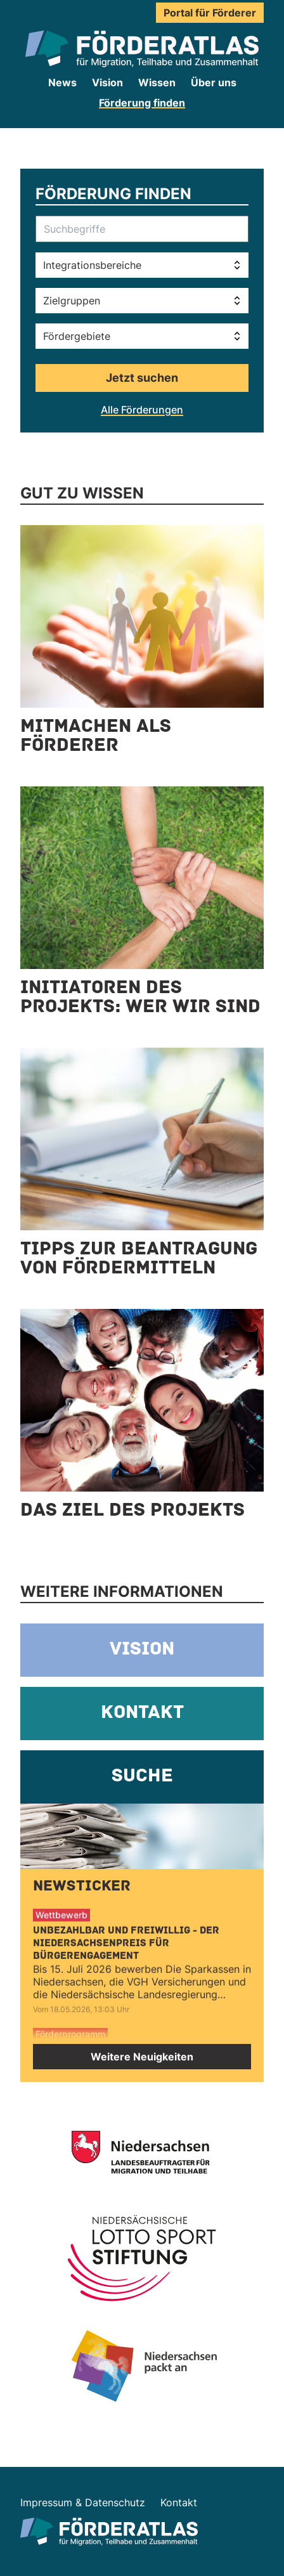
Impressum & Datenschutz (82, 2502)
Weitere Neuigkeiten (142, 2056)
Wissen (157, 82)
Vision (107, 82)
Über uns (213, 82)
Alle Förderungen (142, 409)
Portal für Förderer (210, 12)
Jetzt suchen (142, 377)
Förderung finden (142, 102)
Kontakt (178, 2502)
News (62, 82)
